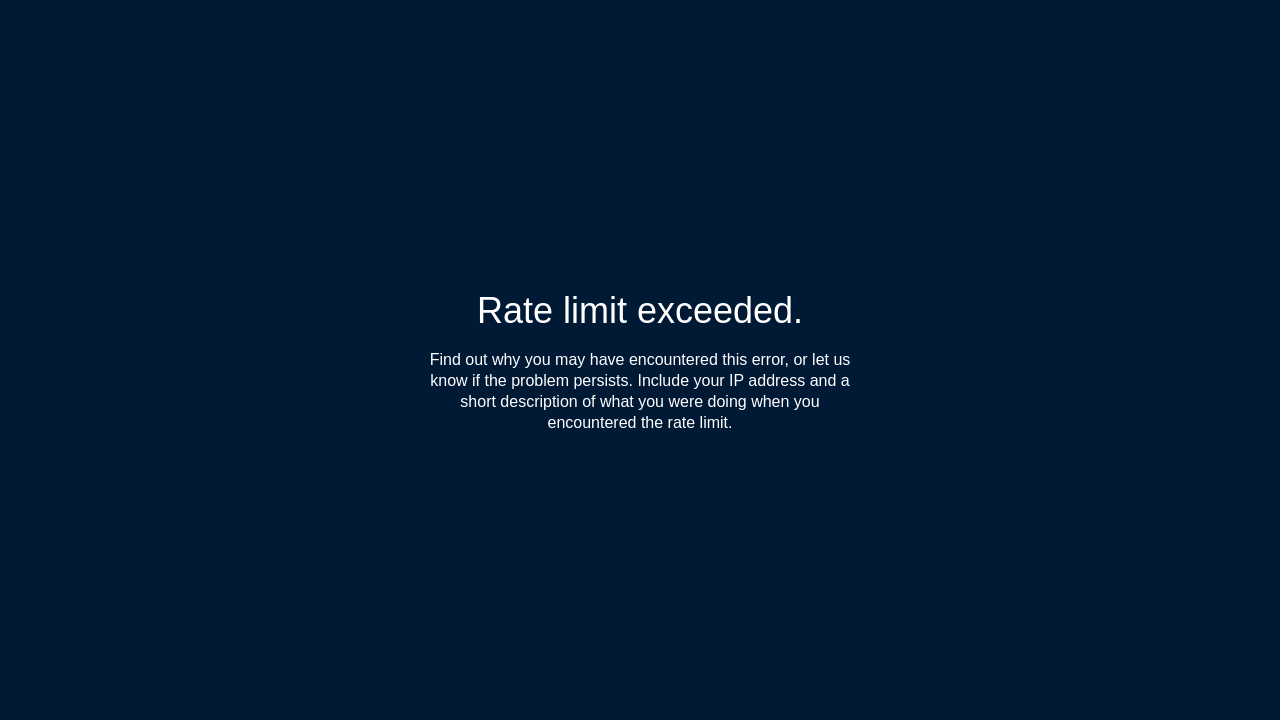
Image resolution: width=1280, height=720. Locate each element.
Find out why (475, 359)
